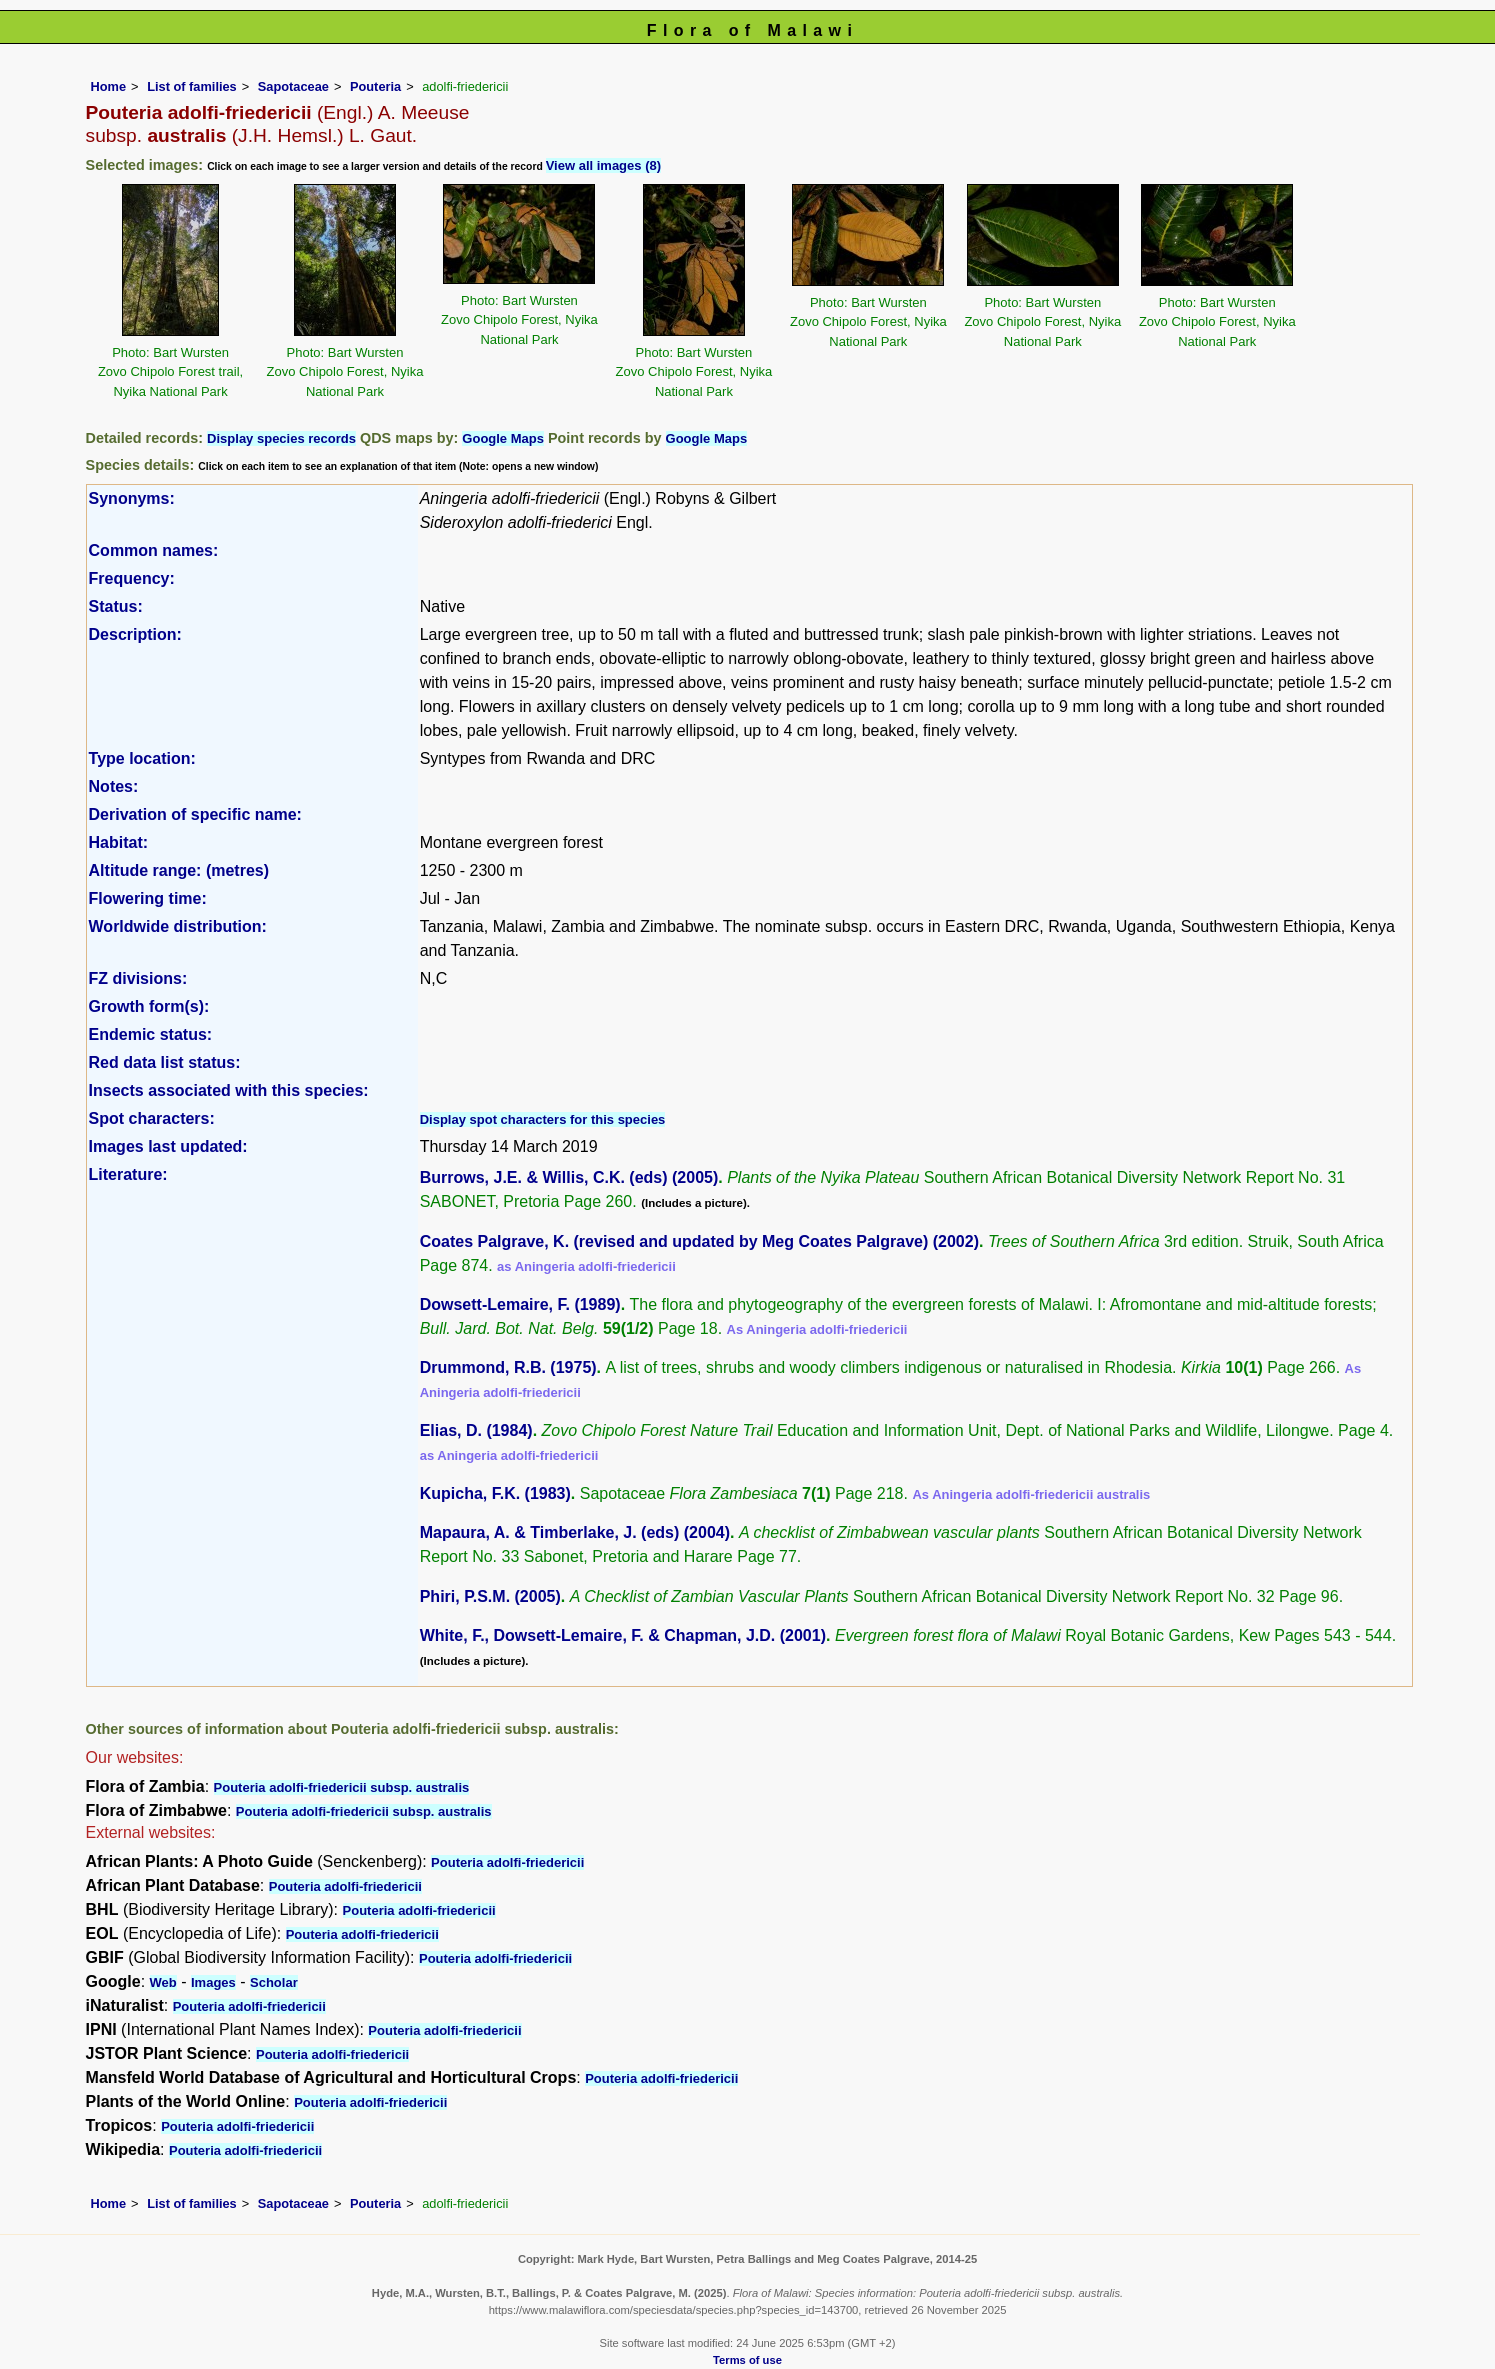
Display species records (281, 438)
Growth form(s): (149, 1006)
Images (213, 1982)
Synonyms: (132, 498)
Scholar (274, 1982)
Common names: (154, 550)
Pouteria (375, 86)
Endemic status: (151, 1034)
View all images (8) (603, 165)
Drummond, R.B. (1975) (508, 1367)
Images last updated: (168, 1146)
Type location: (142, 758)
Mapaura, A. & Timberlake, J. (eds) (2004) (575, 1532)
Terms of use (747, 2360)
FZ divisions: (138, 978)
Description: (135, 634)
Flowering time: (148, 898)
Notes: (114, 786)
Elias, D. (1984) (476, 1430)
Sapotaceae (293, 86)
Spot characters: (152, 1118)
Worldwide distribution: (178, 926)
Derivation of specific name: (195, 814)
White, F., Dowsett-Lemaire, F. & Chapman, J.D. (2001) (623, 1635)
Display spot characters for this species (543, 1119)
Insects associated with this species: (229, 1090)
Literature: (128, 1174)
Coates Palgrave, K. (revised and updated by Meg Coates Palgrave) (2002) (699, 1241)
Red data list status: (165, 1062)
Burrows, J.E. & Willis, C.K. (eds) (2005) (569, 1177)
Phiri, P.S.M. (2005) (490, 1596)
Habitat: (119, 842)
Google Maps (503, 438)
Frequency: (132, 578)
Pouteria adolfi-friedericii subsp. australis (342, 1787)
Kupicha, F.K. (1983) (495, 1493)
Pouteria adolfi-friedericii (507, 1862)
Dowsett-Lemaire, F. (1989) (520, 1304)
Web (163, 1982)
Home (109, 86)
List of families (192, 86)
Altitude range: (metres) (179, 870)
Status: (116, 606)
